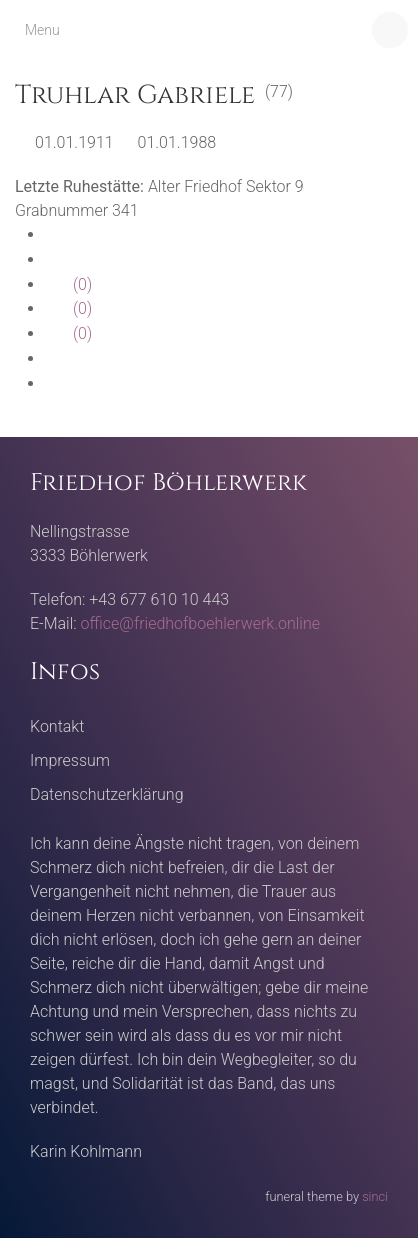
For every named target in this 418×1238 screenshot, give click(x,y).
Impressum (70, 760)
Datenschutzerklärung (107, 794)
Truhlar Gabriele (135, 95)
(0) (68, 284)
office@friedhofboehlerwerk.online (200, 623)
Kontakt (57, 726)
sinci (375, 1196)
